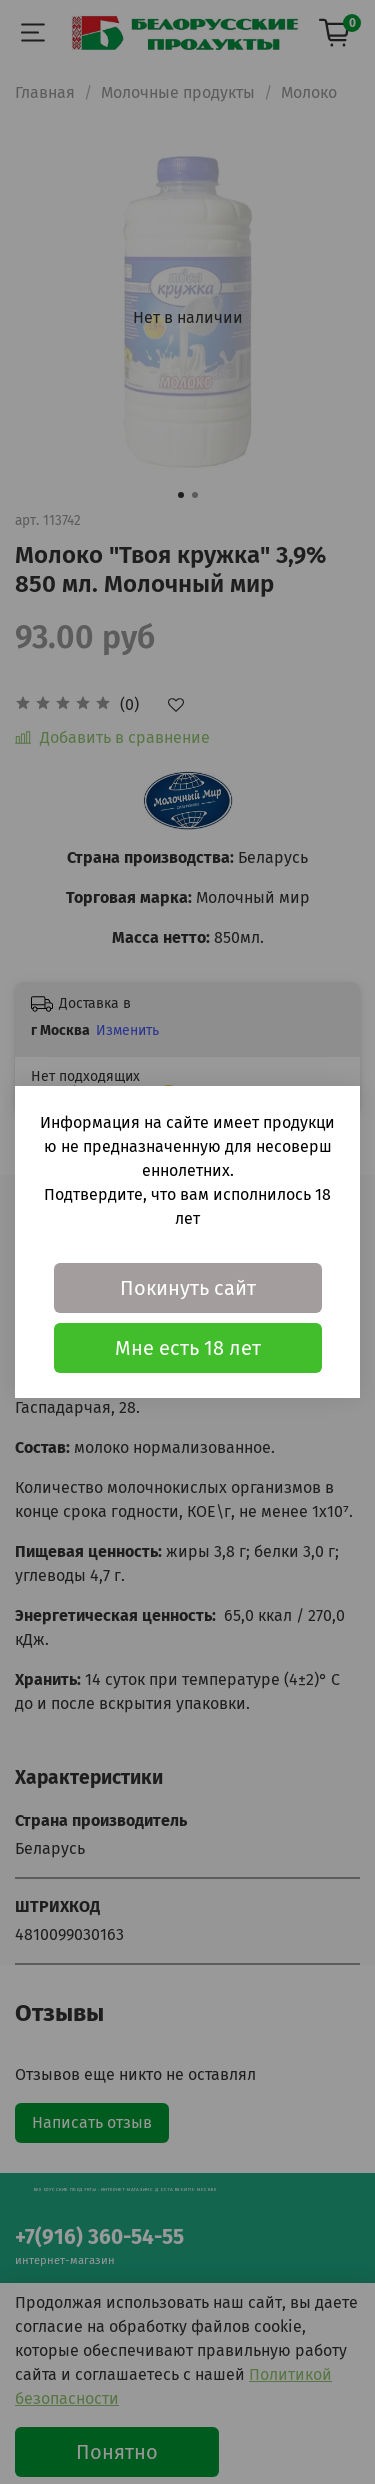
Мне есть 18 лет (188, 1348)
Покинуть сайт (188, 1288)
